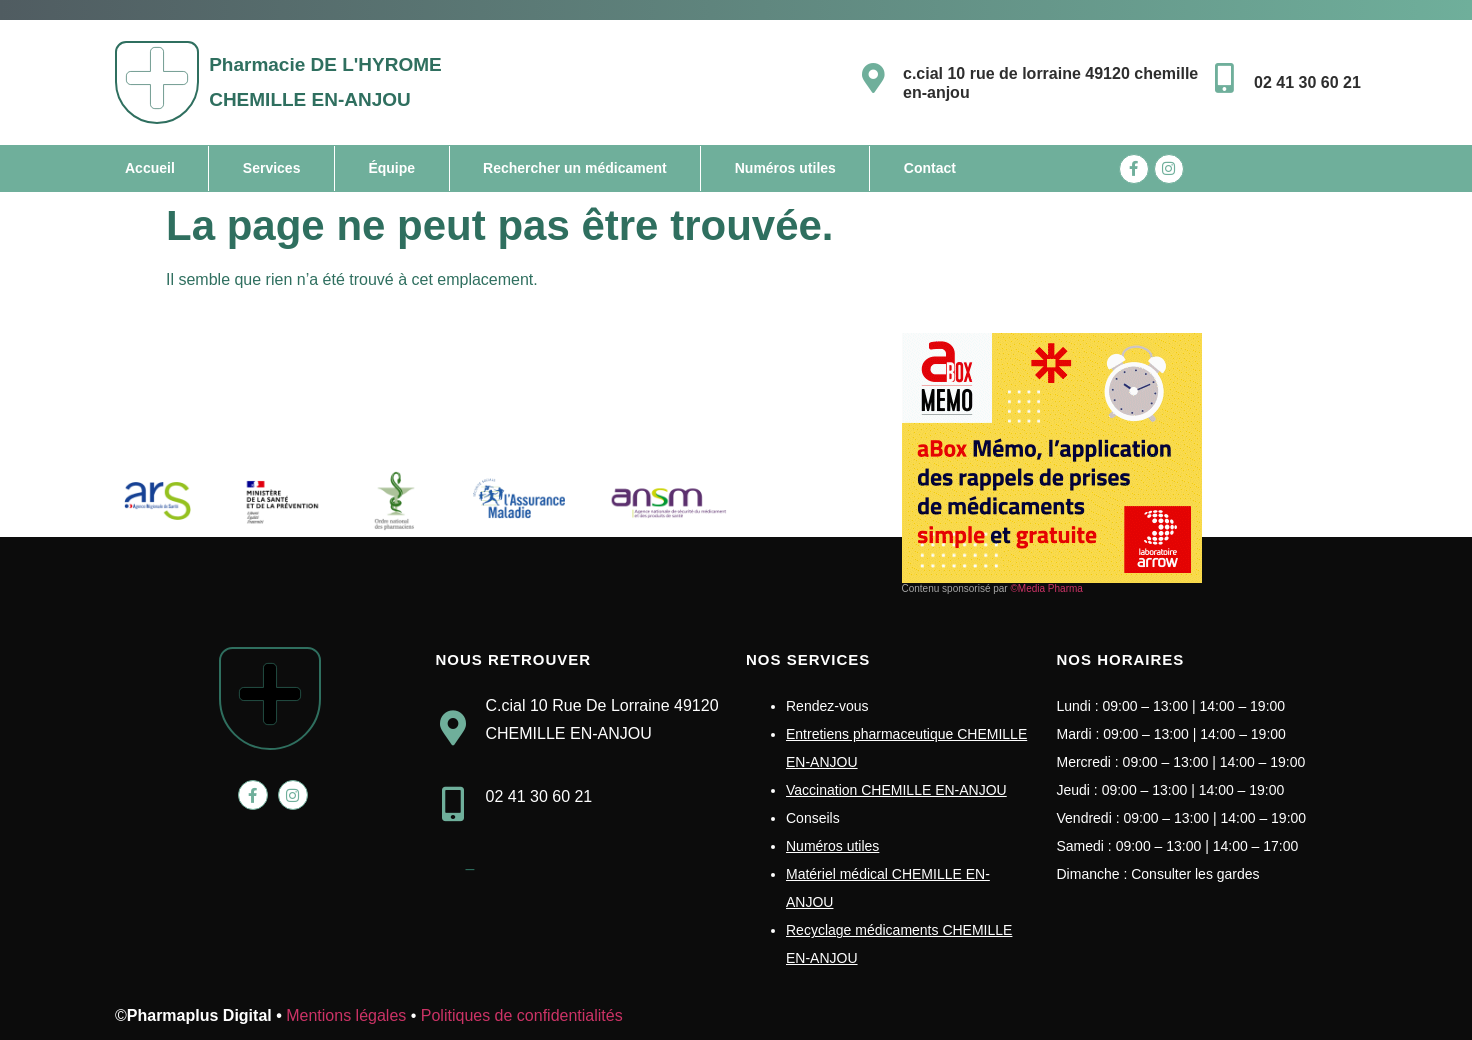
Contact (930, 168)
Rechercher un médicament (575, 168)
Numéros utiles (785, 168)
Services (272, 168)
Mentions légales (346, 1015)
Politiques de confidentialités (522, 1015)
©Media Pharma (1046, 588)
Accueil (150, 168)
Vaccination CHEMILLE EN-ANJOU (896, 790)
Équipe (391, 168)
